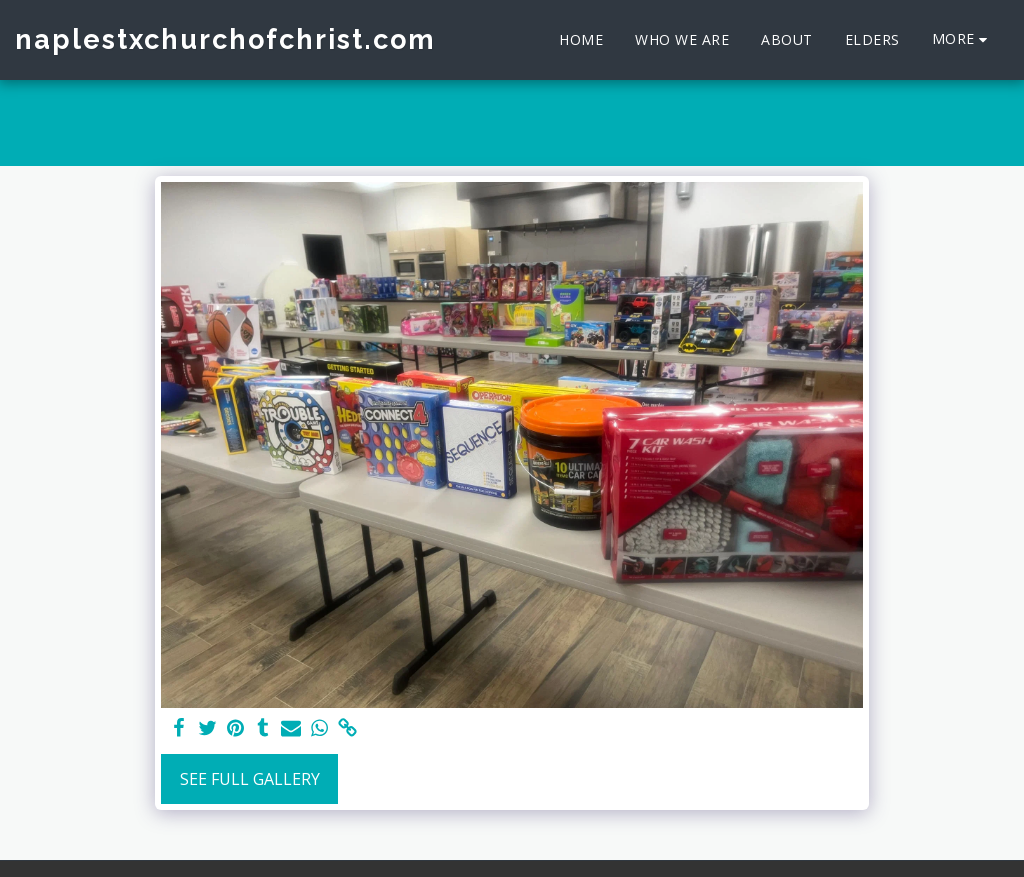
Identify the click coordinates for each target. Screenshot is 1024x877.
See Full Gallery (250, 779)
